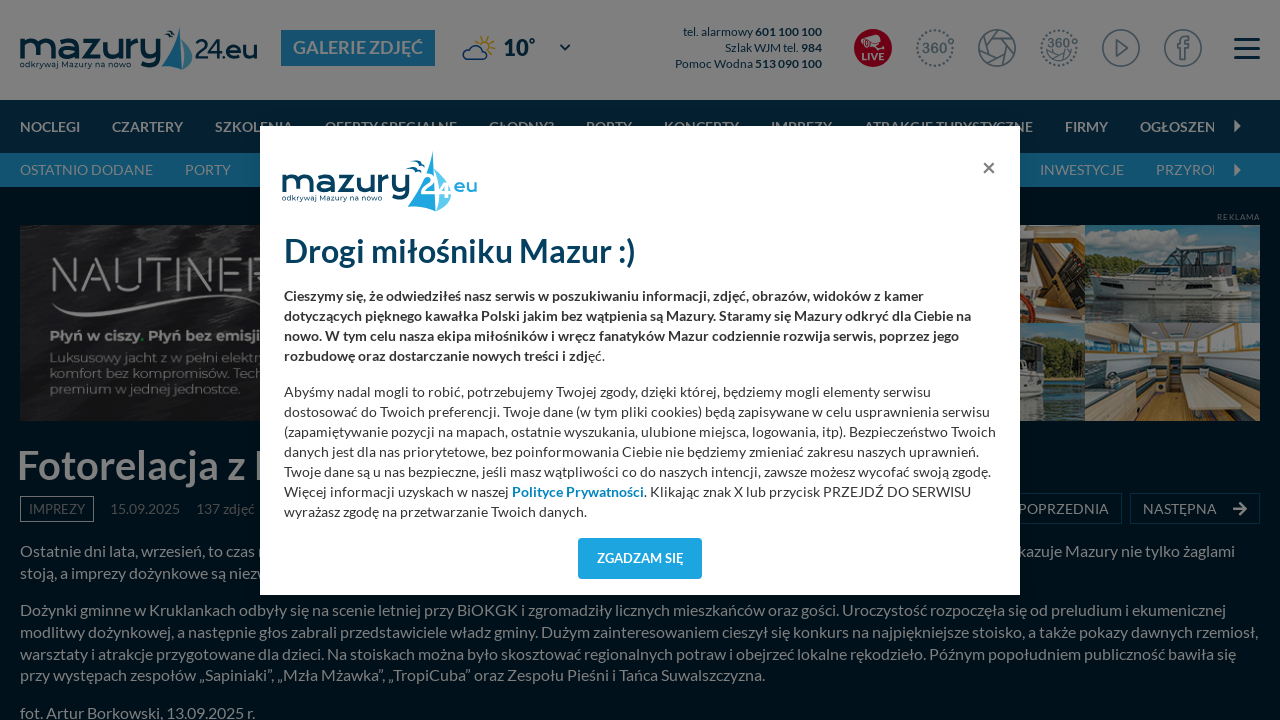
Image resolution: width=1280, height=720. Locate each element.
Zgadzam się (640, 558)
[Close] (989, 167)
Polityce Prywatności (578, 492)
